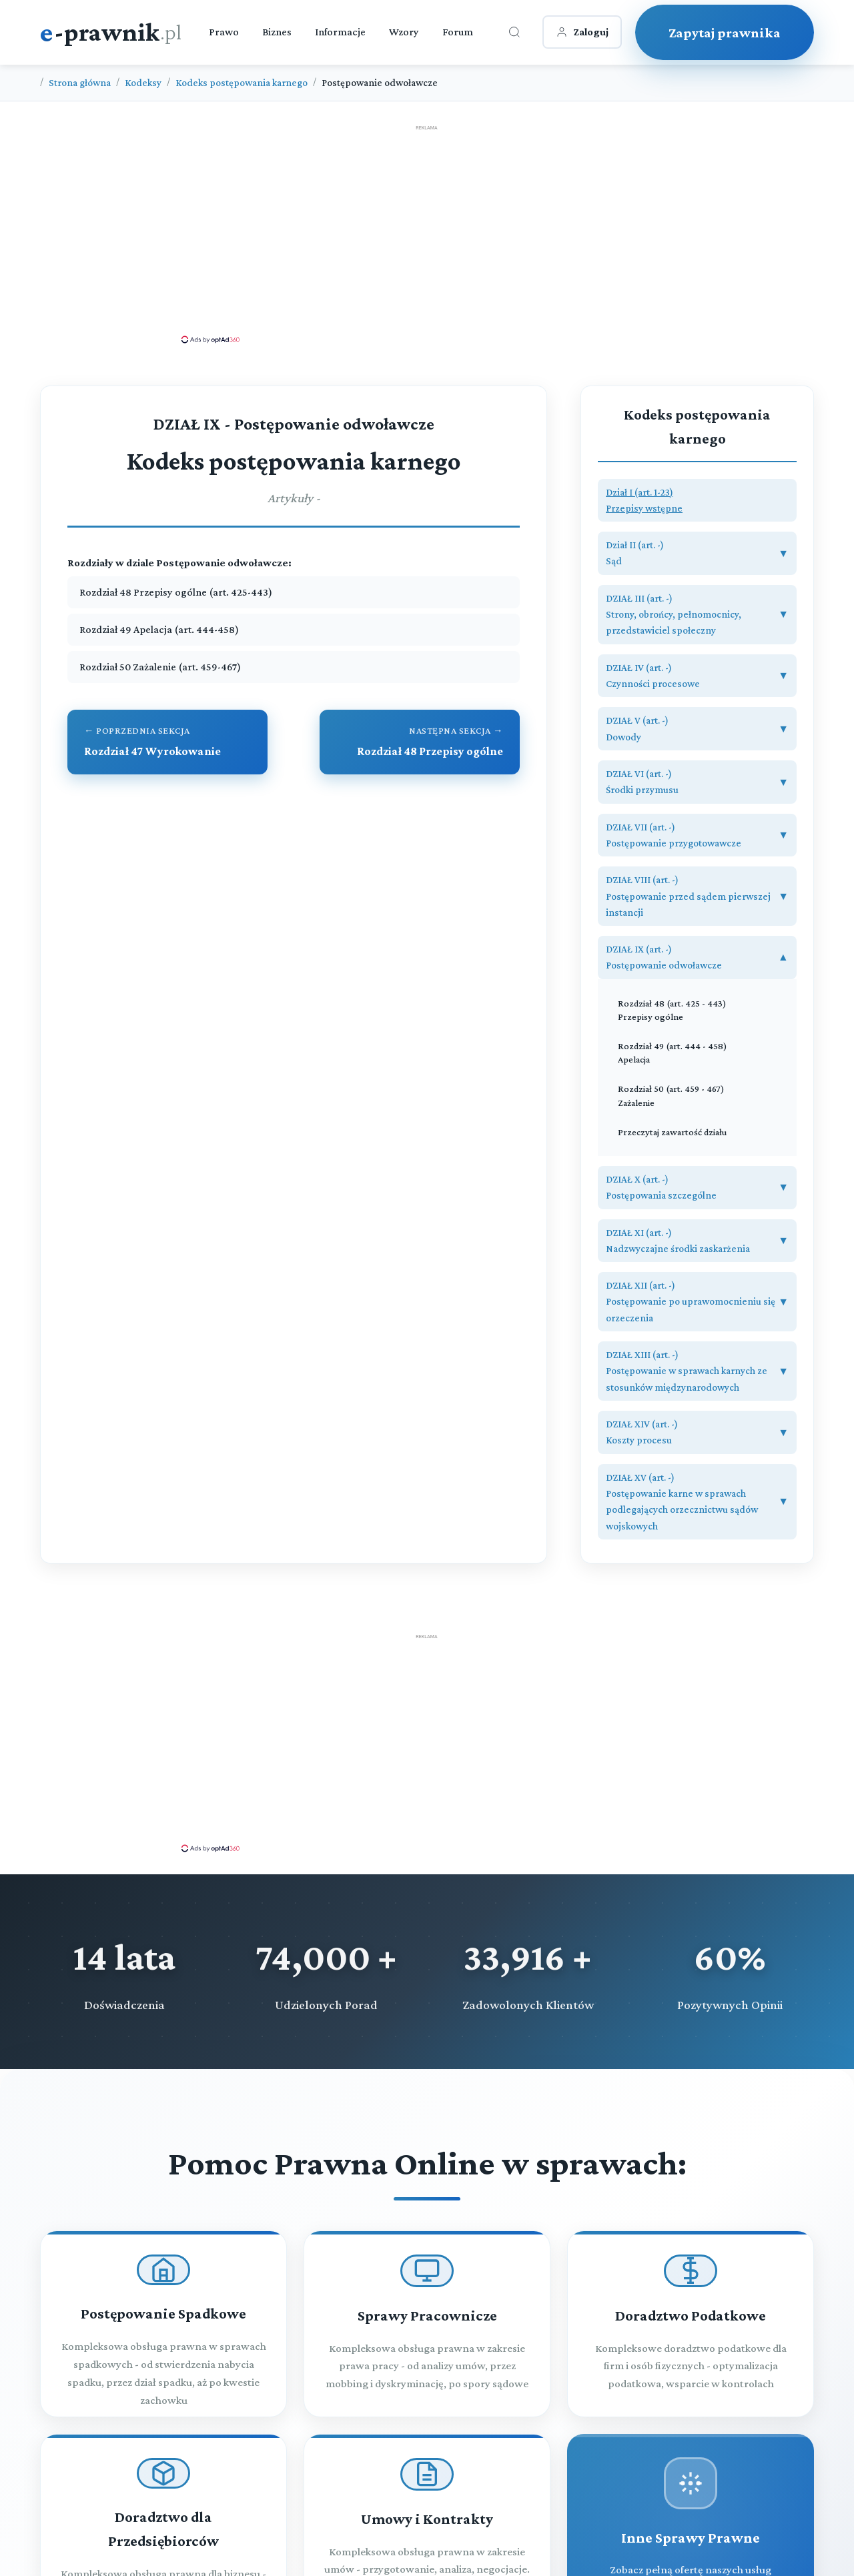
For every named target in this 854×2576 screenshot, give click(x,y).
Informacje (340, 31)
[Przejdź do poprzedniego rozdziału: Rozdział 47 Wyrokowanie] (167, 742)
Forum (457, 31)
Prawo (224, 31)
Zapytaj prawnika (725, 32)
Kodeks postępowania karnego (241, 82)
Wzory (404, 31)
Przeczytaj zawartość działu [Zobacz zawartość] (672, 1132)
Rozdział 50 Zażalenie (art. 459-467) (160, 666)
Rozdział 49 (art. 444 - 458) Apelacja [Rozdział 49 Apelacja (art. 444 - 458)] (672, 1053)
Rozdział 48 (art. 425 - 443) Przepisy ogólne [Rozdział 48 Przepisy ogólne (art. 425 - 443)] (672, 1010)
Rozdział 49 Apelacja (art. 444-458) (159, 629)
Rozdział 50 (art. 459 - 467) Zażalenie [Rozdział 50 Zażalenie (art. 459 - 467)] (671, 1095)
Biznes (277, 31)
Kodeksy (143, 82)
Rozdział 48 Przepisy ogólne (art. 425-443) (175, 592)
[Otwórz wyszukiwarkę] (514, 32)
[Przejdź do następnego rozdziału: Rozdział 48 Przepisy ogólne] (420, 742)
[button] (697, 500)
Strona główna (80, 82)
